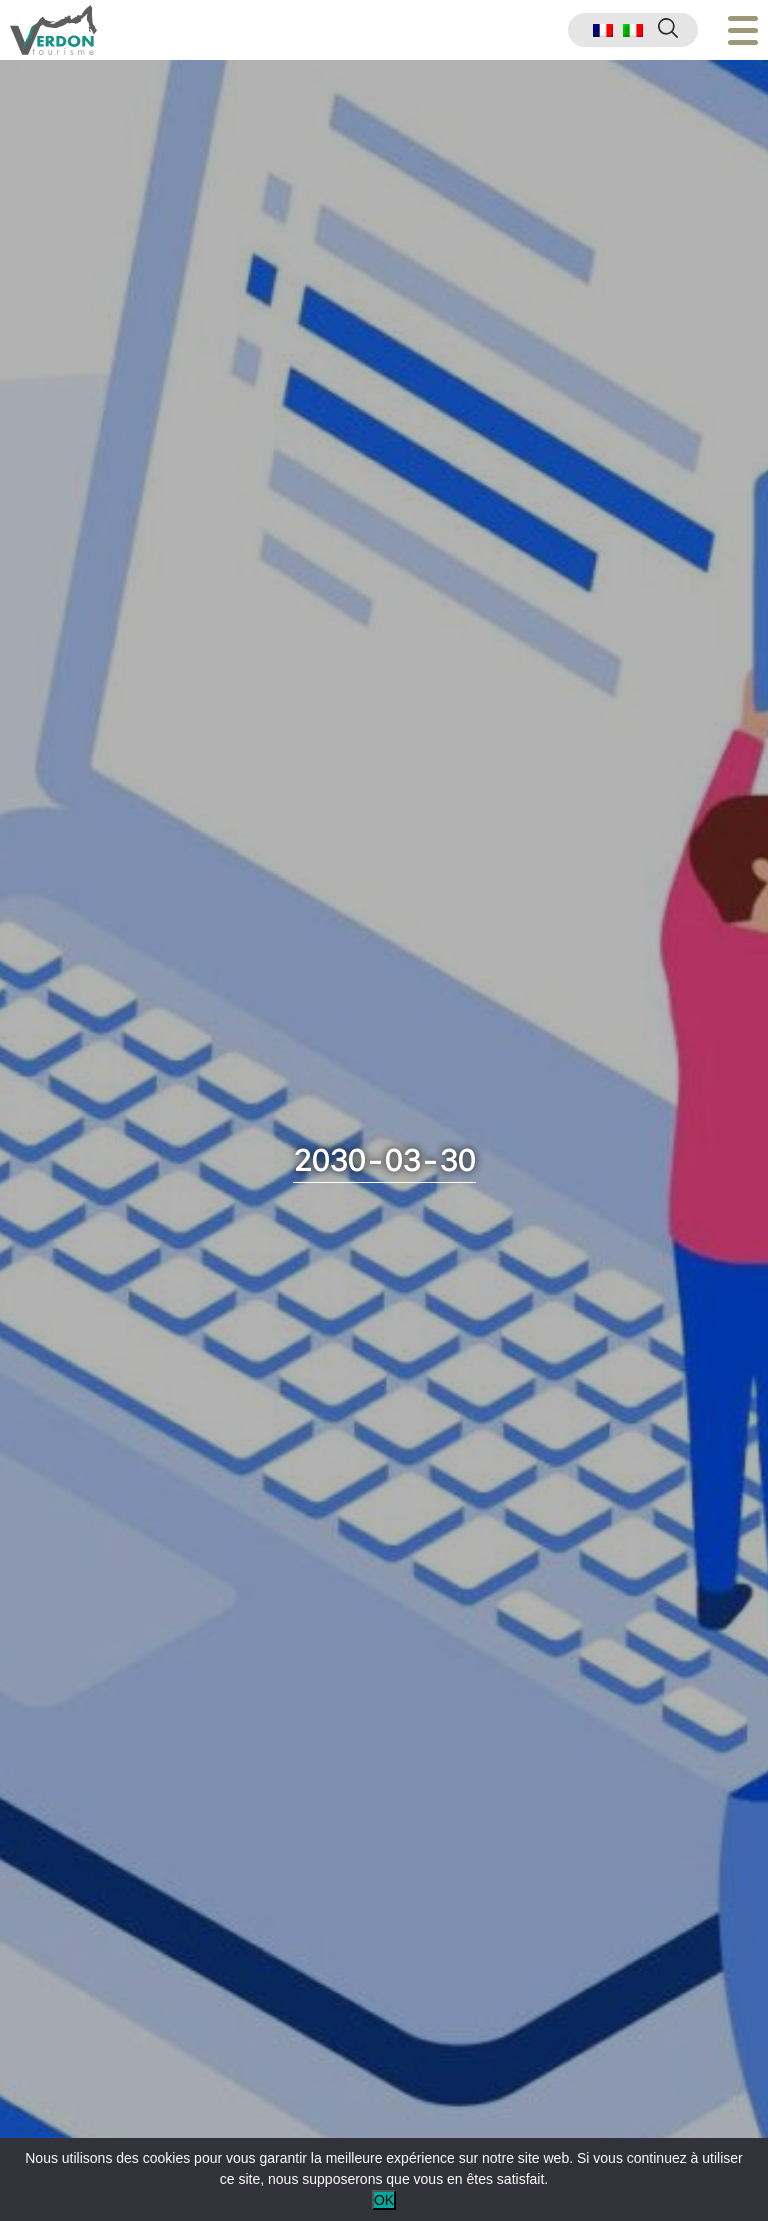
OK (384, 2200)
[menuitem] (603, 30)
